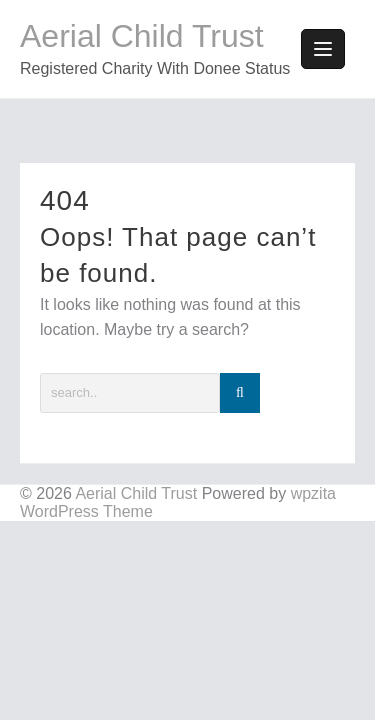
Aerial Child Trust (142, 36)
